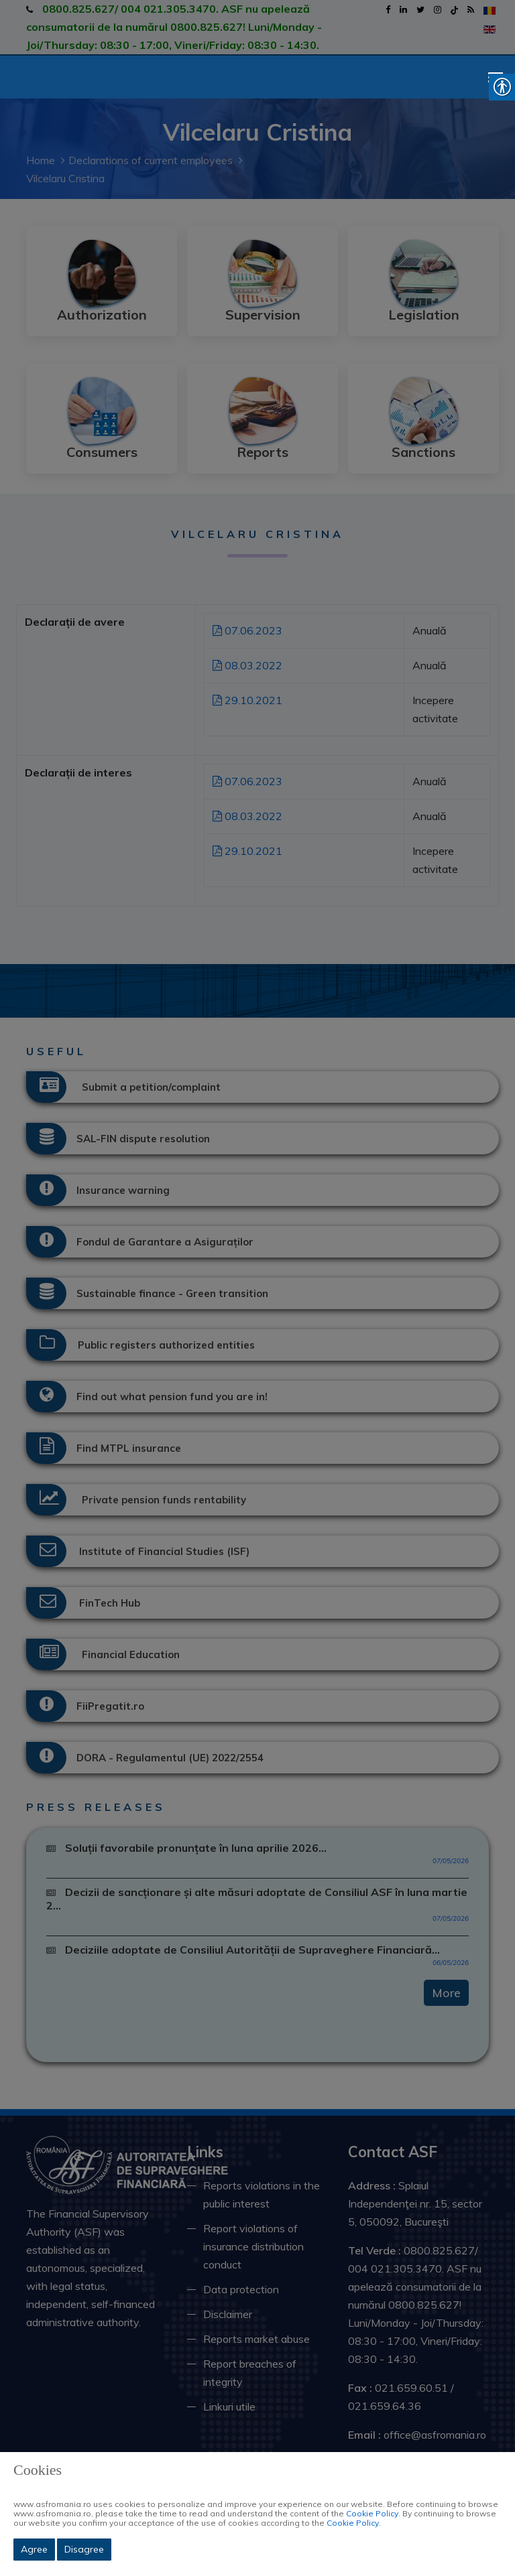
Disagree (84, 2549)
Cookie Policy (372, 2513)
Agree (34, 2549)
